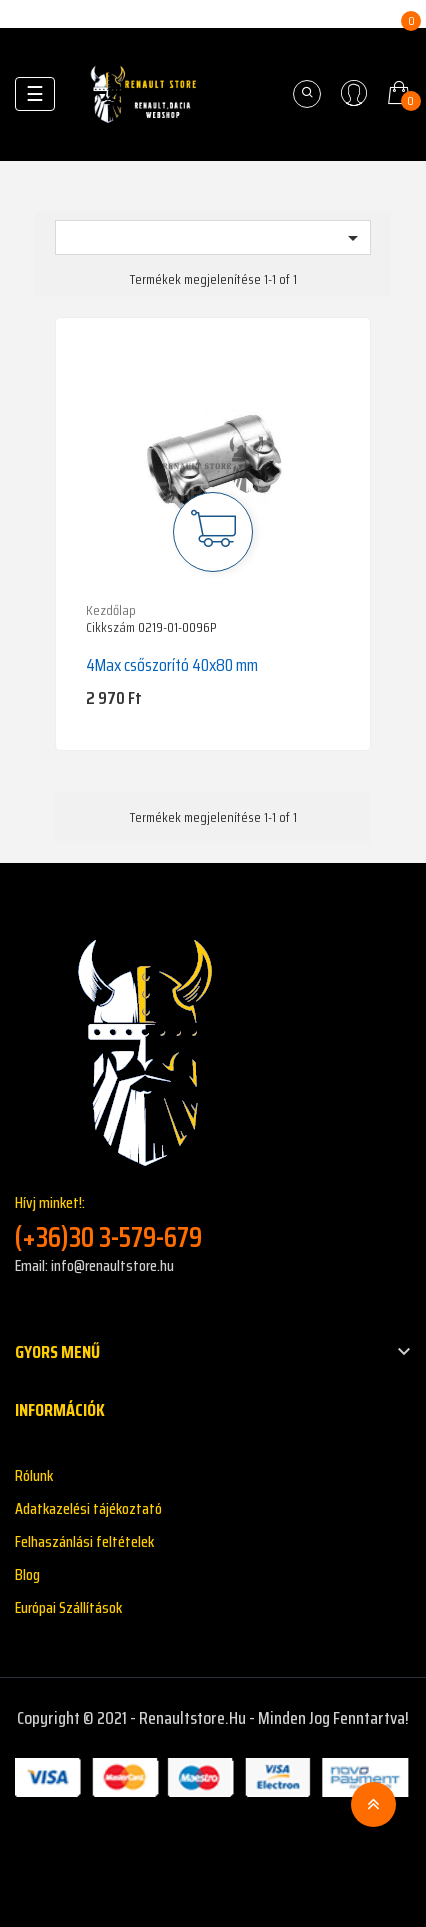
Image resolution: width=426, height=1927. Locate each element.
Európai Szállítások (68, 1607)
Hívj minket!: (213, 1222)
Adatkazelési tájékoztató (88, 1508)
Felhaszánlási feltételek (84, 1541)
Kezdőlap (111, 610)
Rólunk (34, 1475)
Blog (27, 1574)
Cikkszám (110, 628)
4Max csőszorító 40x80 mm (172, 665)
